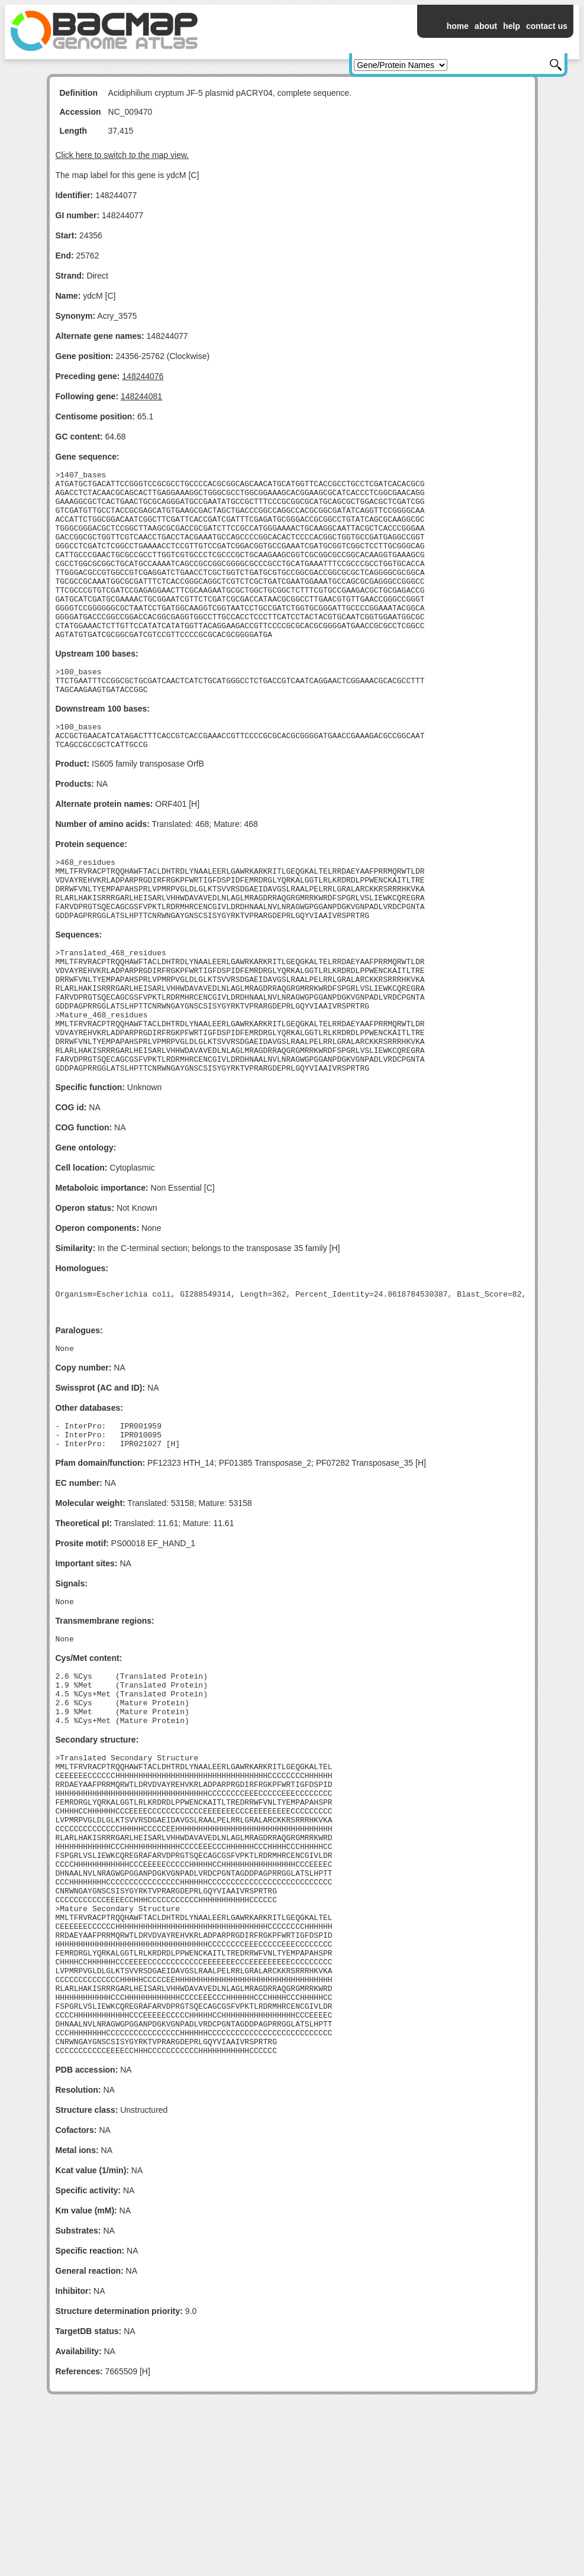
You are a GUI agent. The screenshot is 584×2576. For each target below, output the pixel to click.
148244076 (142, 376)
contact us (546, 26)
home (458, 26)
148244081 (141, 396)
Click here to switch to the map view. (122, 155)
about (486, 26)
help (511, 26)
